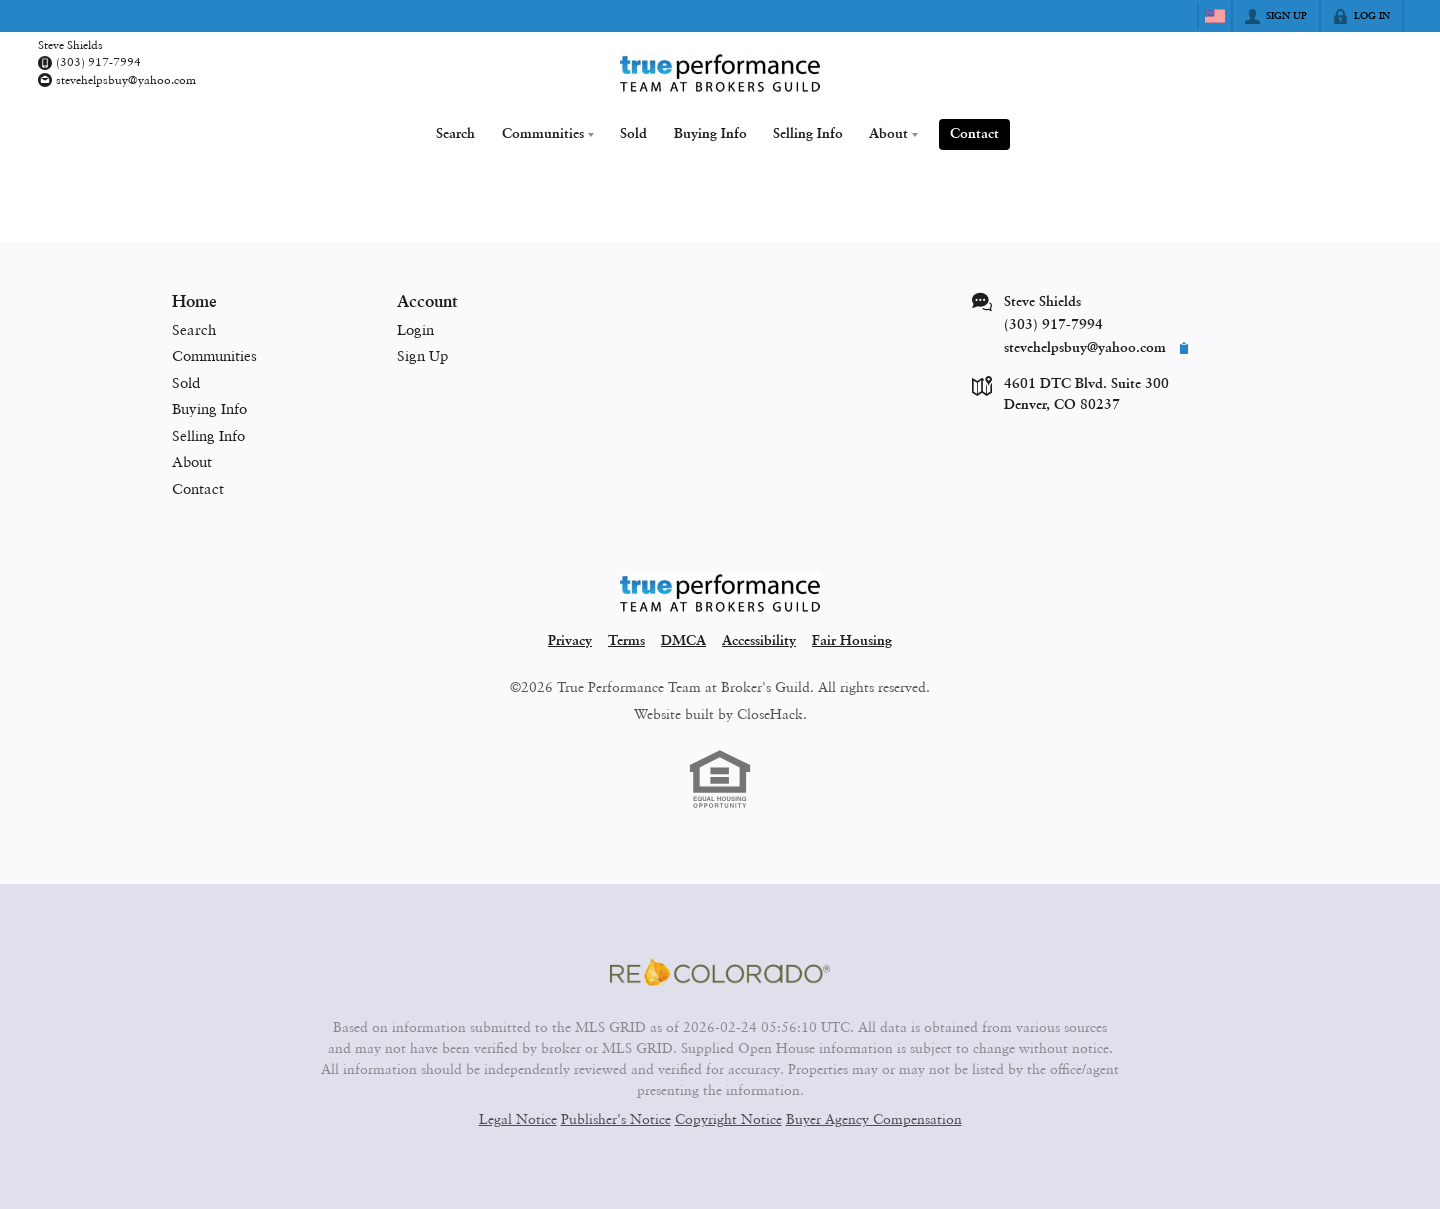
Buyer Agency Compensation (874, 1118)
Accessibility (759, 641)
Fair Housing (852, 641)
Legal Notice (518, 1118)
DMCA (683, 641)
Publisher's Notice (616, 1118)
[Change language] (1215, 16)
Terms (626, 641)
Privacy (570, 641)
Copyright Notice (728, 1118)
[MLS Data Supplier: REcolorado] (720, 972)
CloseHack (770, 713)
